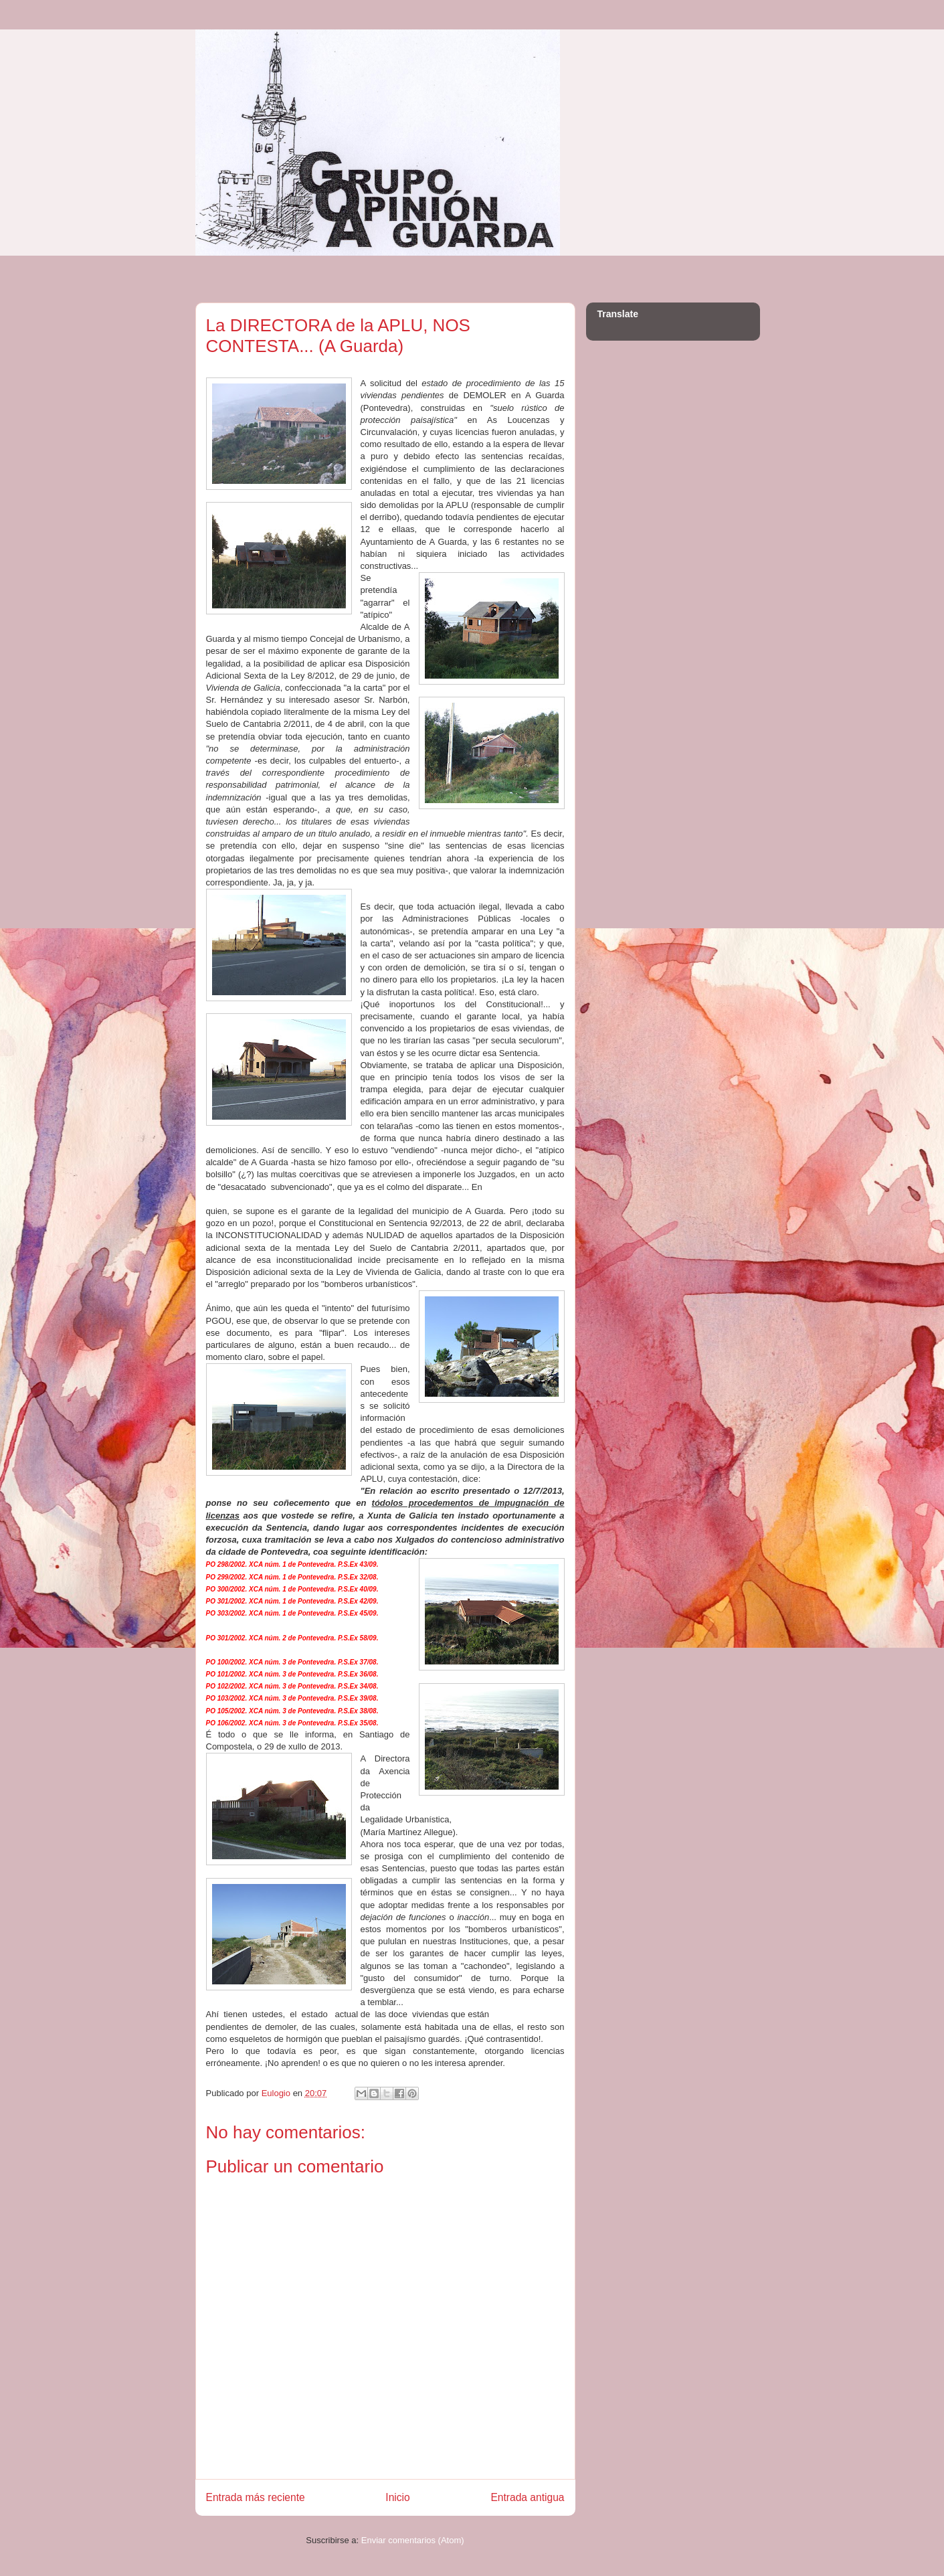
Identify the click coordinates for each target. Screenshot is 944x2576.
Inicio (397, 2497)
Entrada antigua (527, 2497)
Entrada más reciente (255, 2497)
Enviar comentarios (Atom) (412, 2540)
